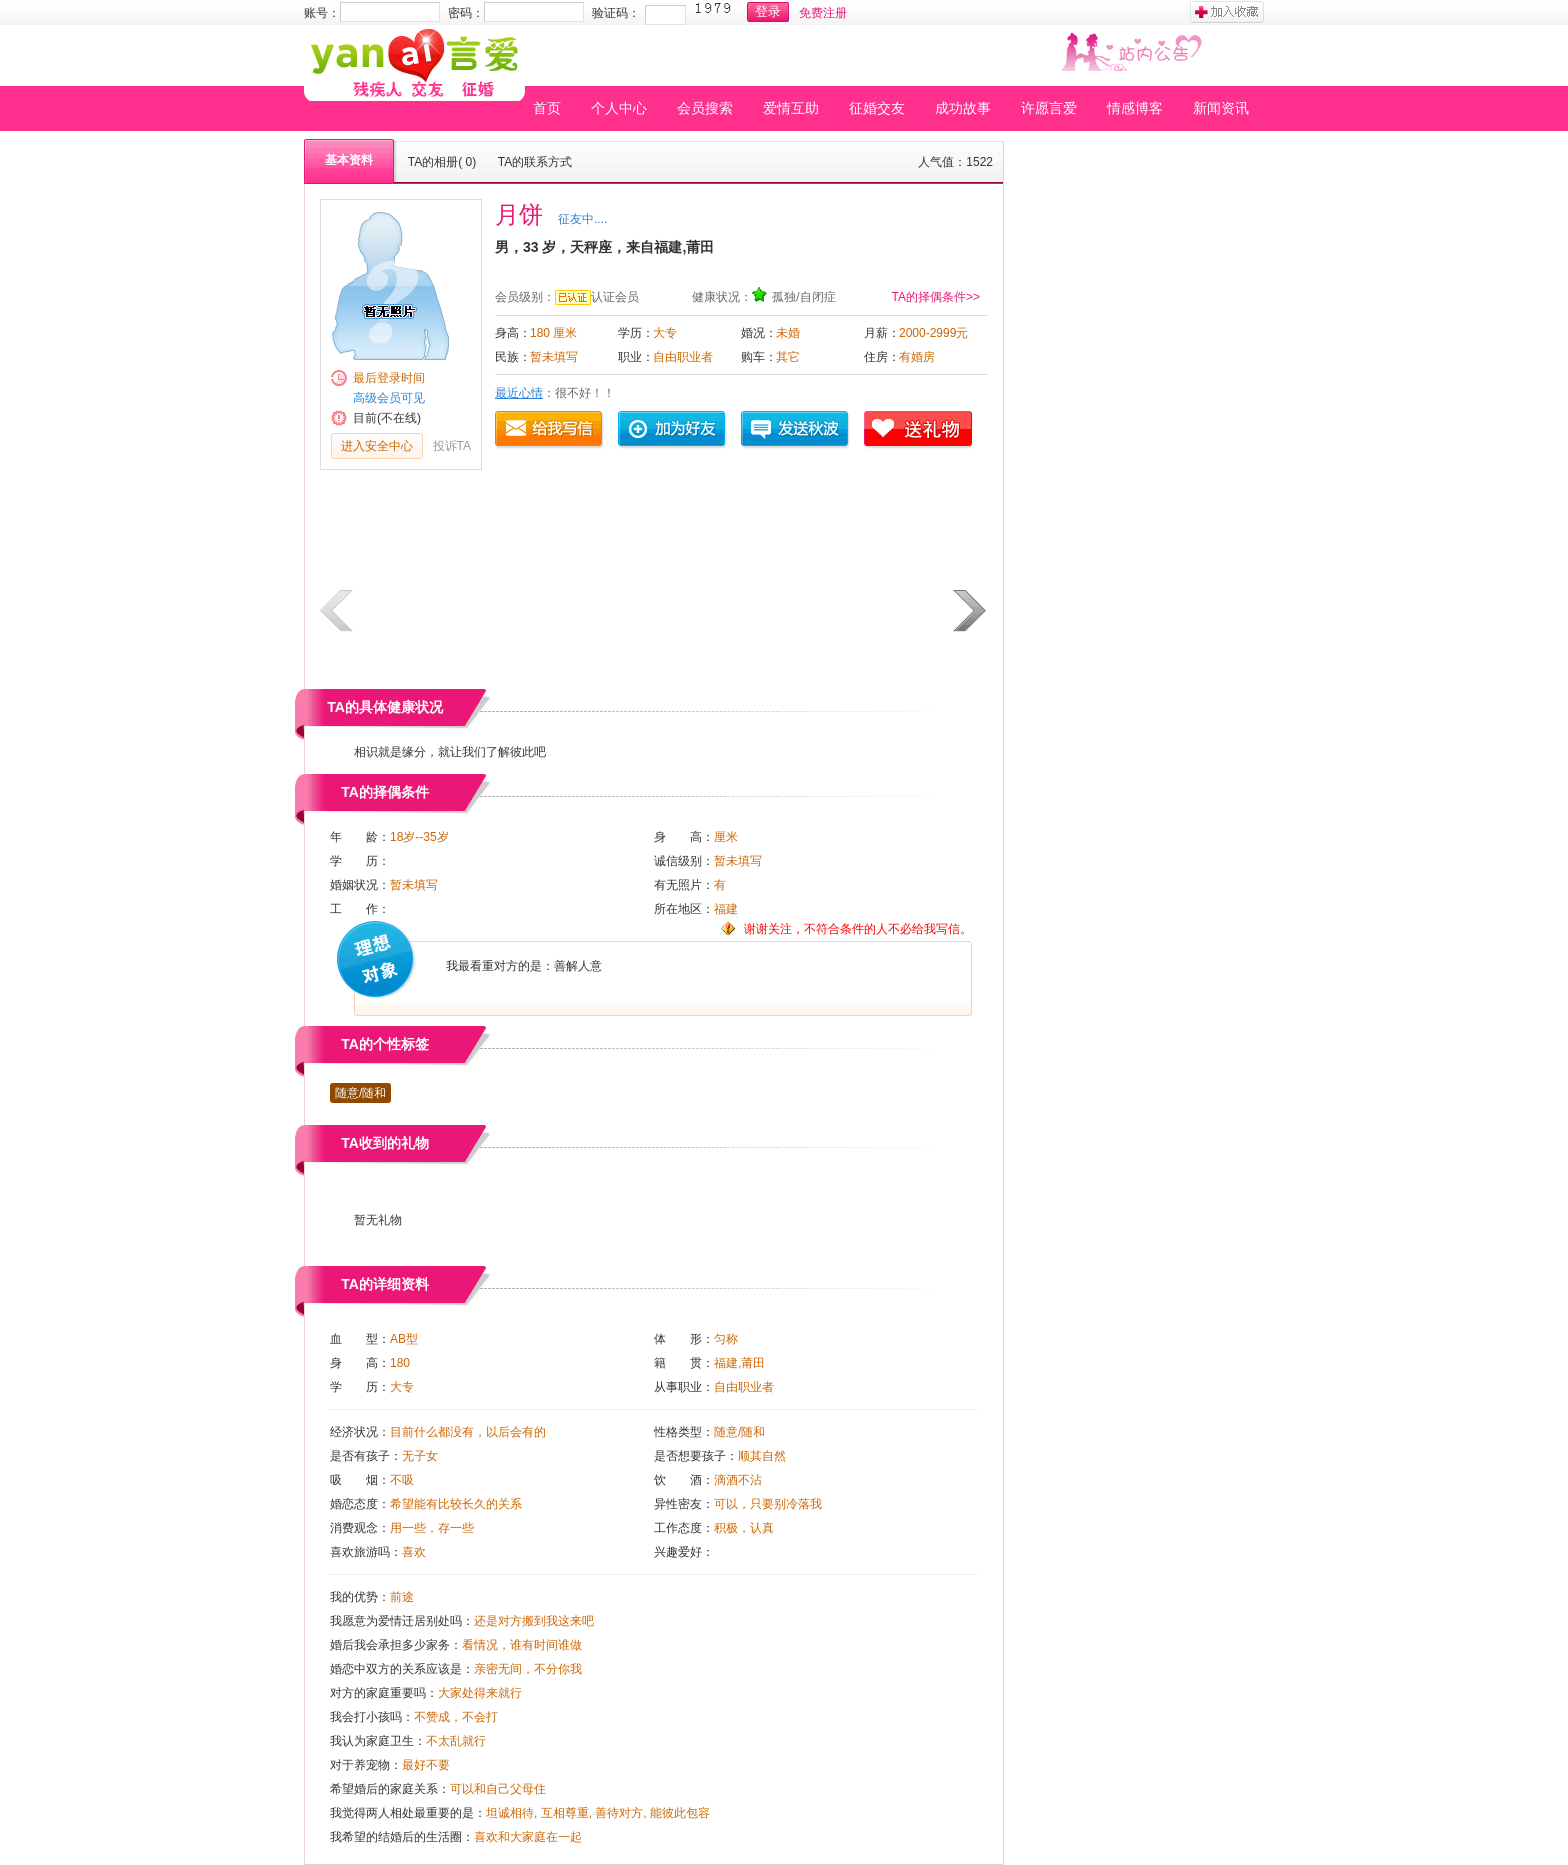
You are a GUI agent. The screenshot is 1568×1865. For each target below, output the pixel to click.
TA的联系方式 (535, 162)
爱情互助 (791, 108)
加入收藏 (1227, 12)
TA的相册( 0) (442, 162)
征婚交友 (877, 108)
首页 (547, 108)
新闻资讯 (1221, 108)
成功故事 (963, 108)
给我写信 (550, 430)
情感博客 (1135, 108)
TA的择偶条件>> (936, 297)
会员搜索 (705, 108)
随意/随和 (360, 1093)
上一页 (337, 611)
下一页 (970, 611)
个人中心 (619, 108)
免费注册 (823, 13)
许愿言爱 (1049, 108)
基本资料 (349, 160)
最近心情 (519, 393)
